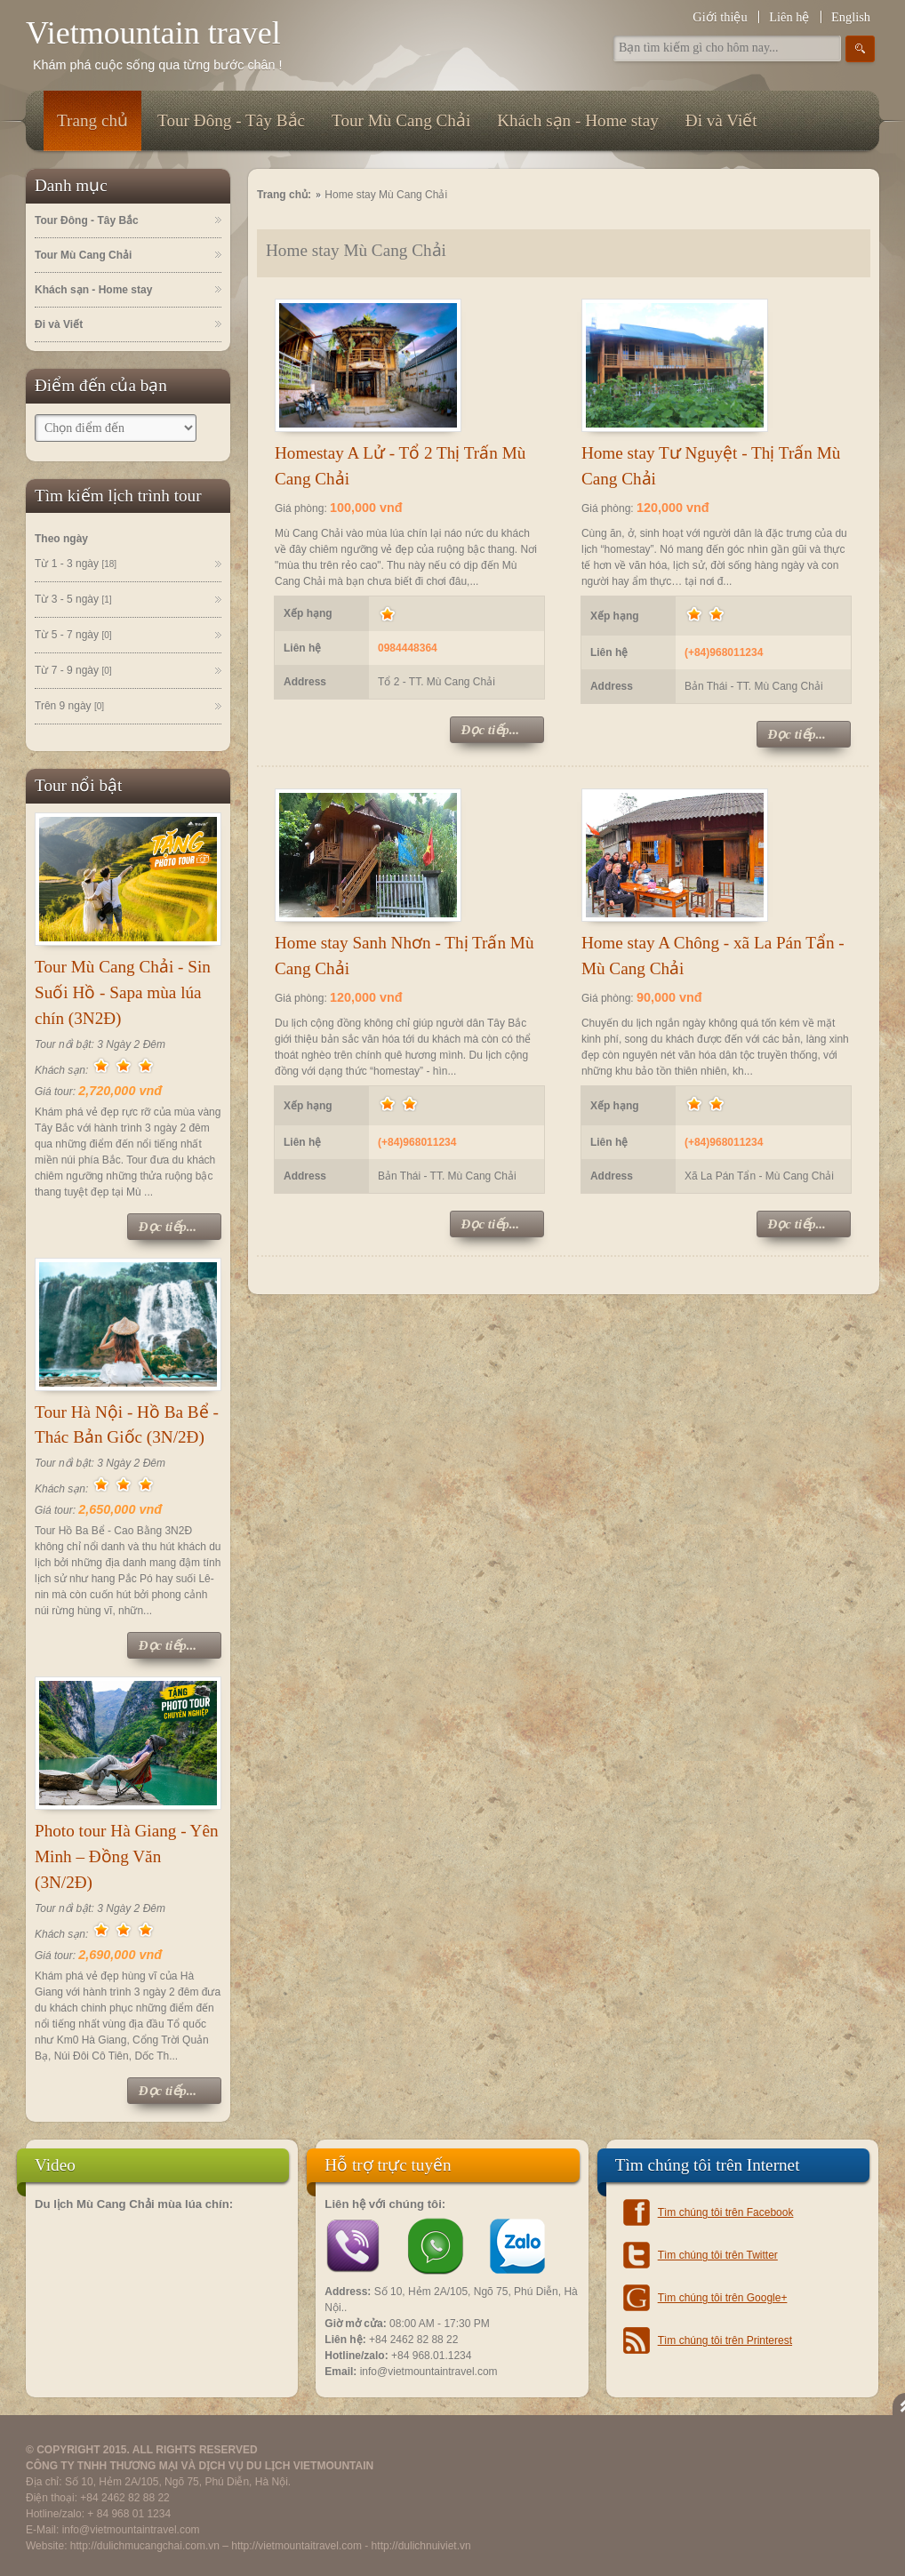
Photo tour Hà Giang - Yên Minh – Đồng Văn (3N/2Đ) (127, 1856)
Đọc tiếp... (167, 1227)
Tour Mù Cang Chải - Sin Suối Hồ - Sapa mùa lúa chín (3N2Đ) (123, 992)
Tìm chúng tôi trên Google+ (723, 2298)
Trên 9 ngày (69, 707)
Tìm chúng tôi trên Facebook (726, 2212)
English (850, 17)
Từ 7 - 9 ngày (73, 671)
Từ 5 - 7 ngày (73, 636)
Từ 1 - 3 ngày (75, 564)
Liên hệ (789, 17)
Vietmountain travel (153, 33)
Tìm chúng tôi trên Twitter (718, 2255)
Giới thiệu (720, 17)
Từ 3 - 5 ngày (73, 600)
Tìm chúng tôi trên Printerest (725, 2340)
